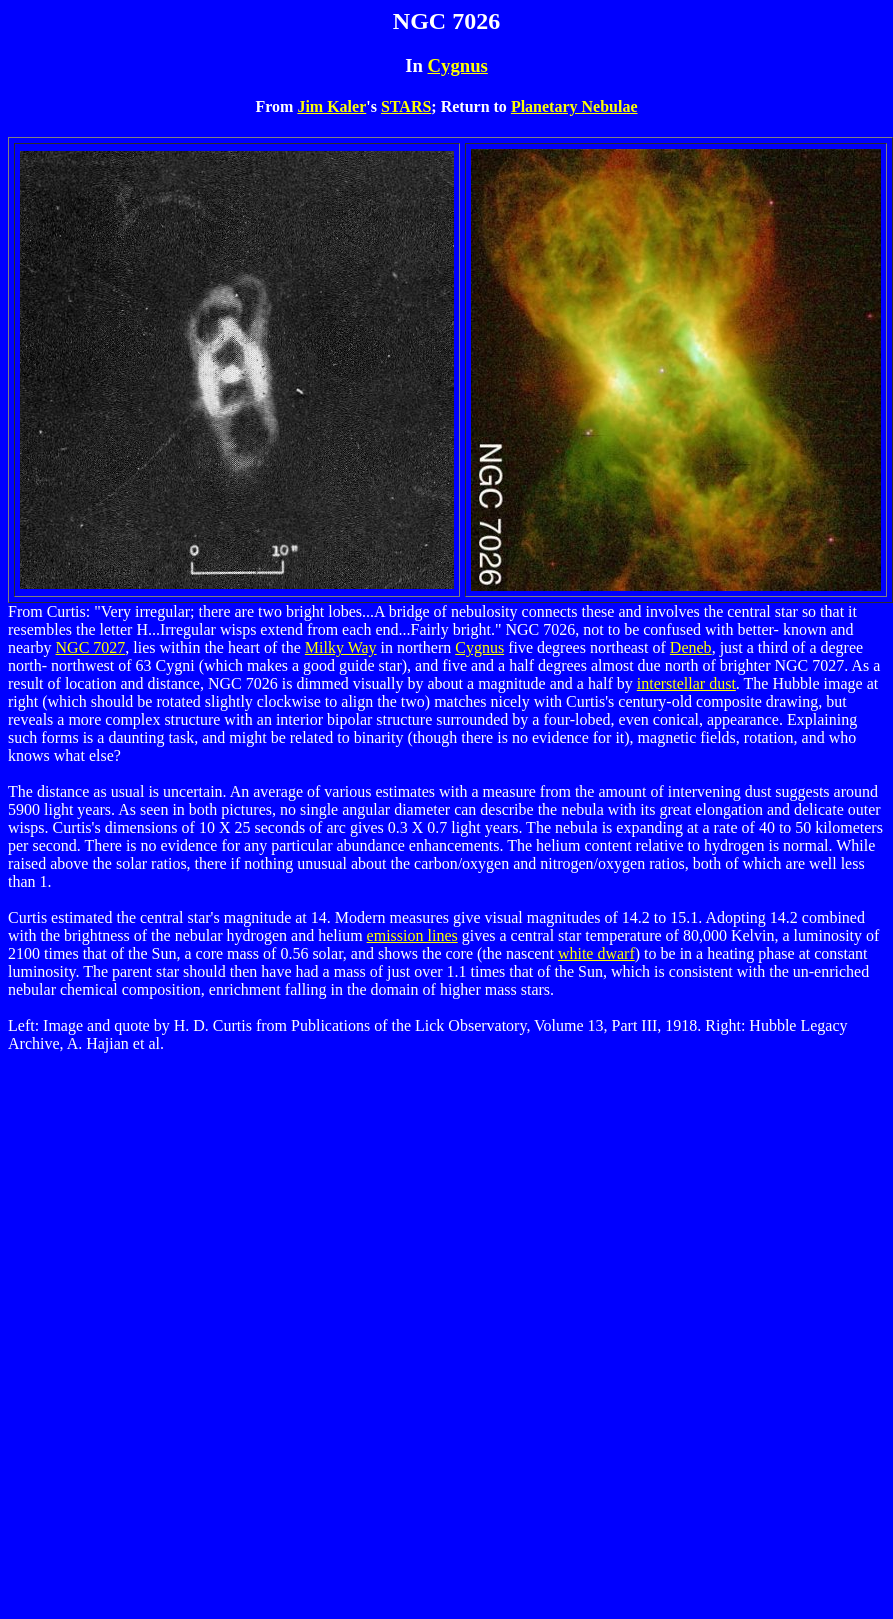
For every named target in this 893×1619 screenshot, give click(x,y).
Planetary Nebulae (574, 106)
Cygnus (458, 65)
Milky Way (341, 647)
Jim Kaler (331, 106)
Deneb (691, 647)
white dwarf (596, 953)
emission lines (412, 935)
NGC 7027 (91, 647)
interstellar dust (686, 683)
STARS (406, 106)
